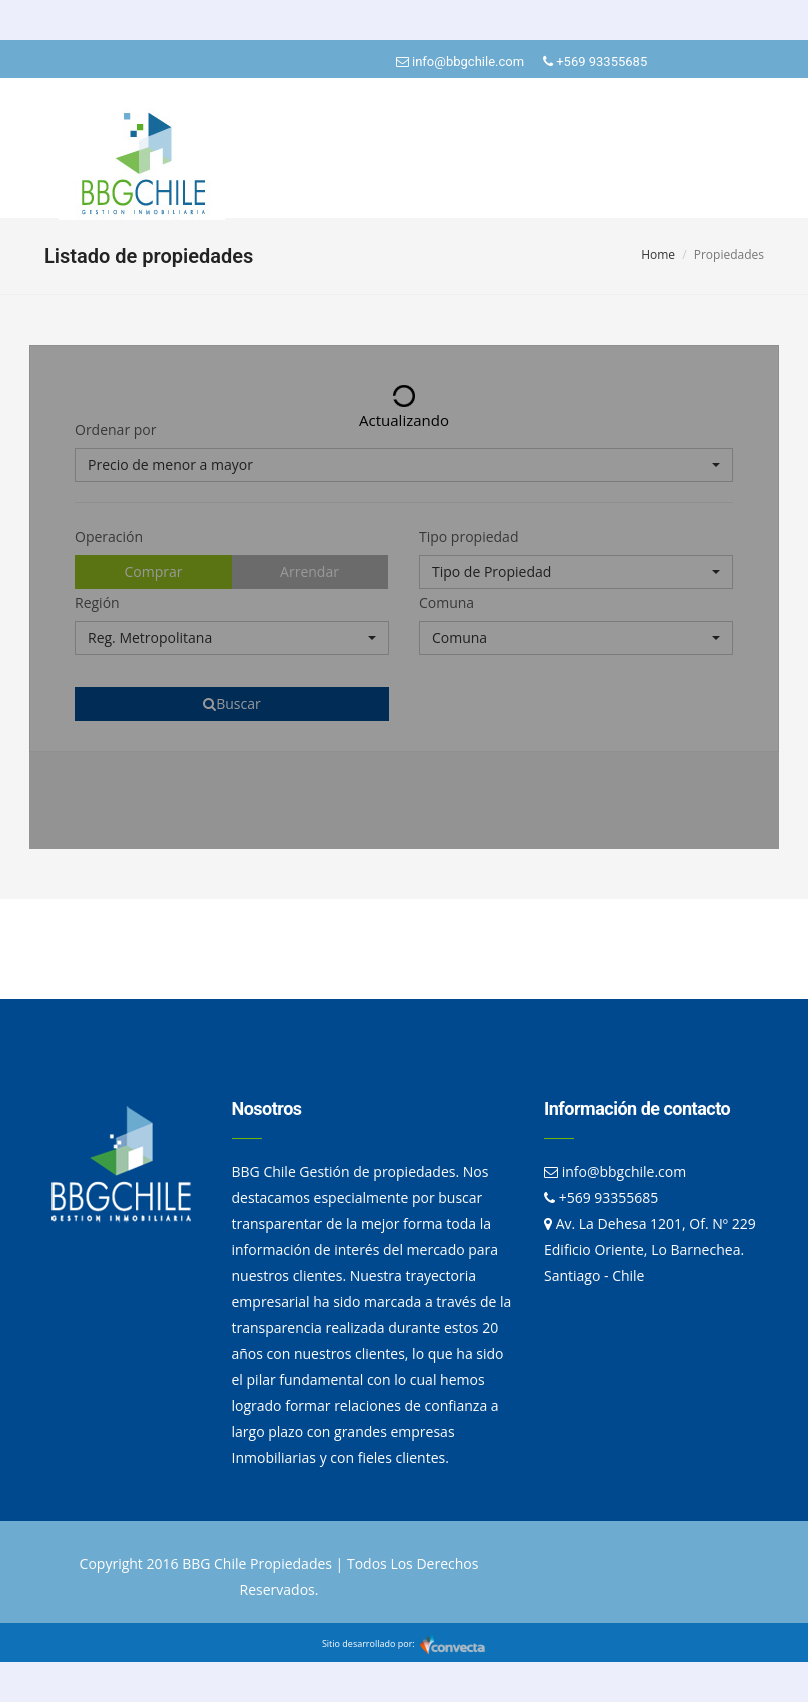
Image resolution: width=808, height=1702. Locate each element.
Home (658, 254)
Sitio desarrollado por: (404, 1643)
